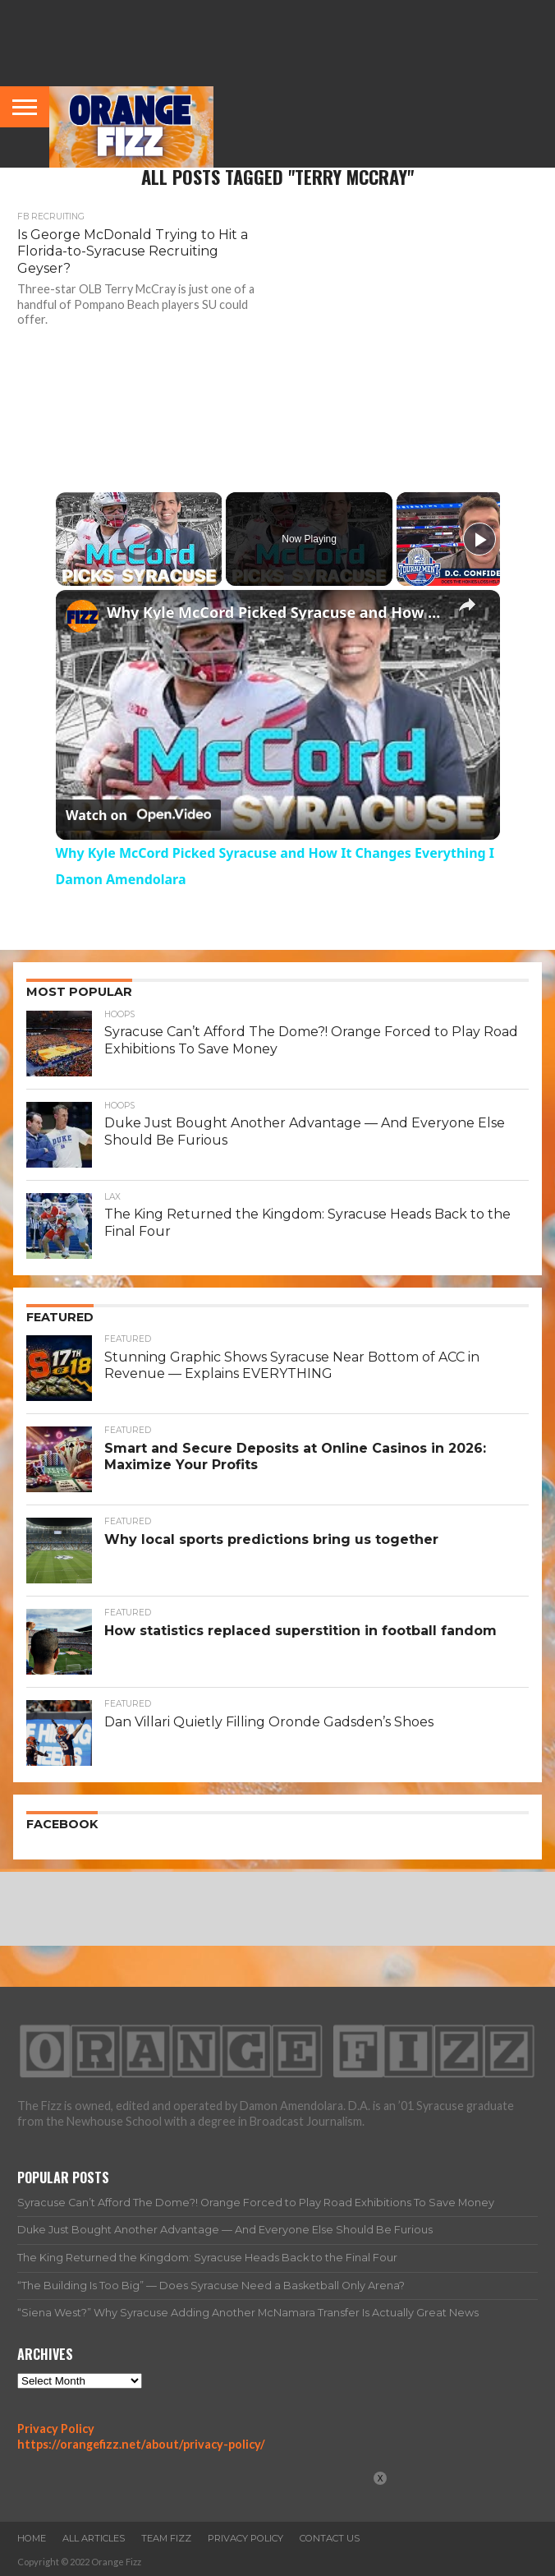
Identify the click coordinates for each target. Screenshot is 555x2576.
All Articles (93, 2538)
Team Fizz (166, 2538)
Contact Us (330, 2538)
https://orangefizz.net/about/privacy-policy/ (141, 2444)
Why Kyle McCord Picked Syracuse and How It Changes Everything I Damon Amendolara (275, 612)
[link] (82, 616)
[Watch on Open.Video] (138, 815)
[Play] (479, 539)
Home (31, 2538)
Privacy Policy (55, 2428)
